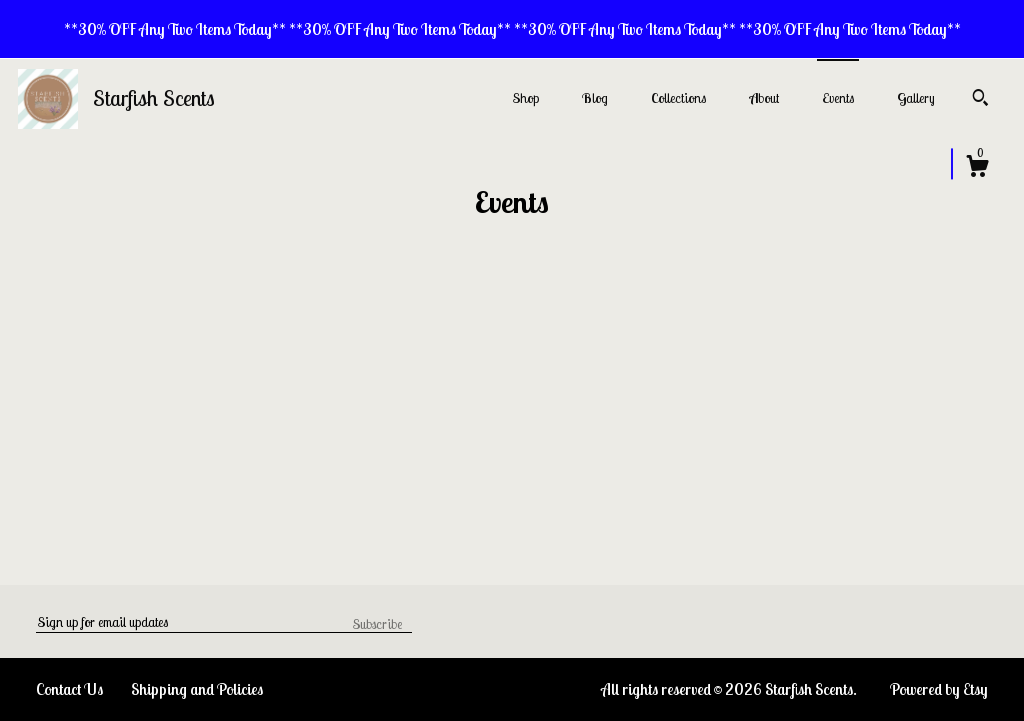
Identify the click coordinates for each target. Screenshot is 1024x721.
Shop (526, 98)
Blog (595, 98)
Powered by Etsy (939, 689)
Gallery (916, 98)
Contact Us (69, 689)
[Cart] (977, 169)
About (764, 98)
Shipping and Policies (197, 689)
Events (838, 98)
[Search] (980, 100)
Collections (678, 98)
